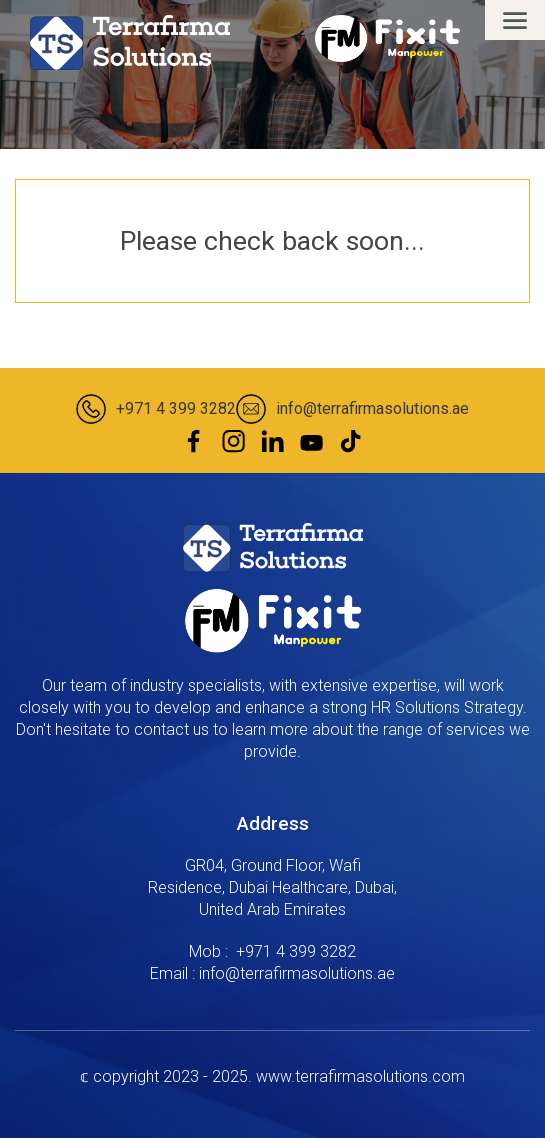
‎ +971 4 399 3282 (294, 951)
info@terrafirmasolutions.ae (372, 408)
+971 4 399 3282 (176, 408)
